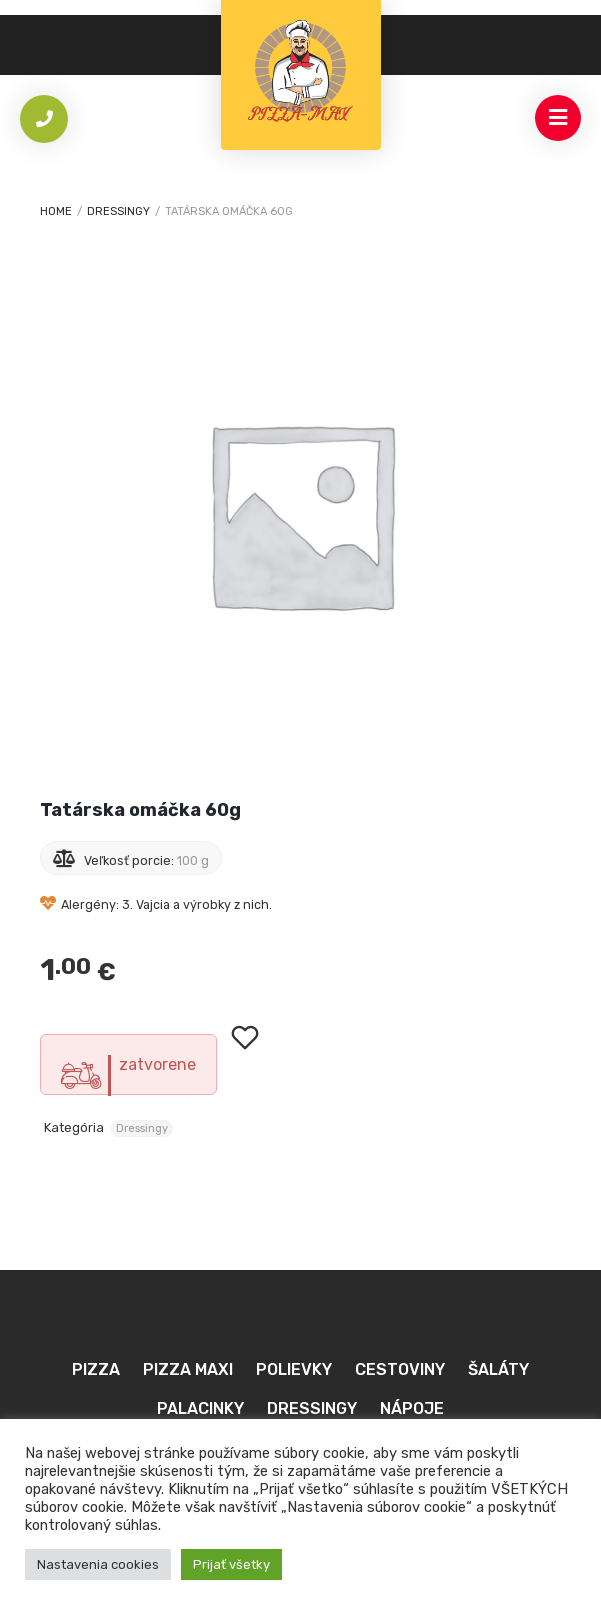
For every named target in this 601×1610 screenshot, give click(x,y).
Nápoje (412, 1408)
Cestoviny (400, 1369)
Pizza (96, 1369)
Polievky (294, 1369)
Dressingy (118, 211)
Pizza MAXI (188, 1369)
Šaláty (498, 1369)
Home (56, 211)
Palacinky (200, 1408)
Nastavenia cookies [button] (98, 1564)
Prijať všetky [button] (231, 1564)
